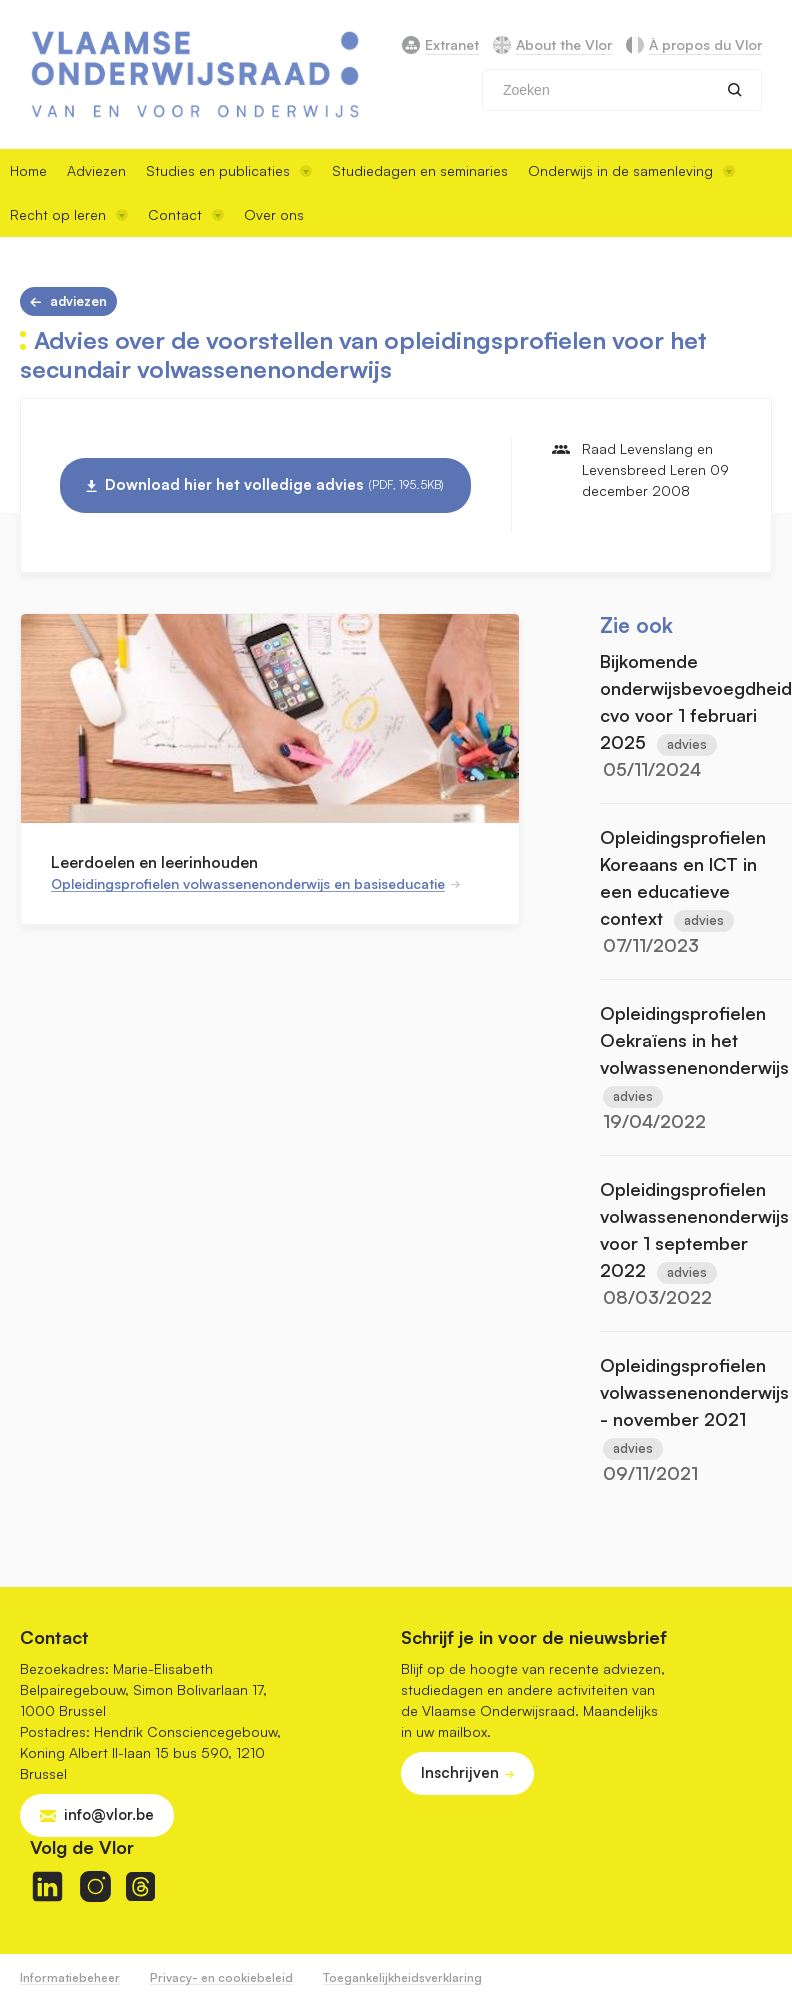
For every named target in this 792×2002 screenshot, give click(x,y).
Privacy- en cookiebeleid (221, 1977)
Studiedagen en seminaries (420, 170)
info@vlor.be (109, 1814)
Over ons (274, 214)
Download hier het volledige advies (274, 485)
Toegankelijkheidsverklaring (402, 1977)
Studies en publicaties (229, 170)
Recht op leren (69, 214)
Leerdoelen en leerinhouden (154, 862)
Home (28, 170)
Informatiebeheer (70, 1977)
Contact (186, 214)
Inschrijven (460, 1772)
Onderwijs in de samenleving (631, 170)
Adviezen (96, 170)
